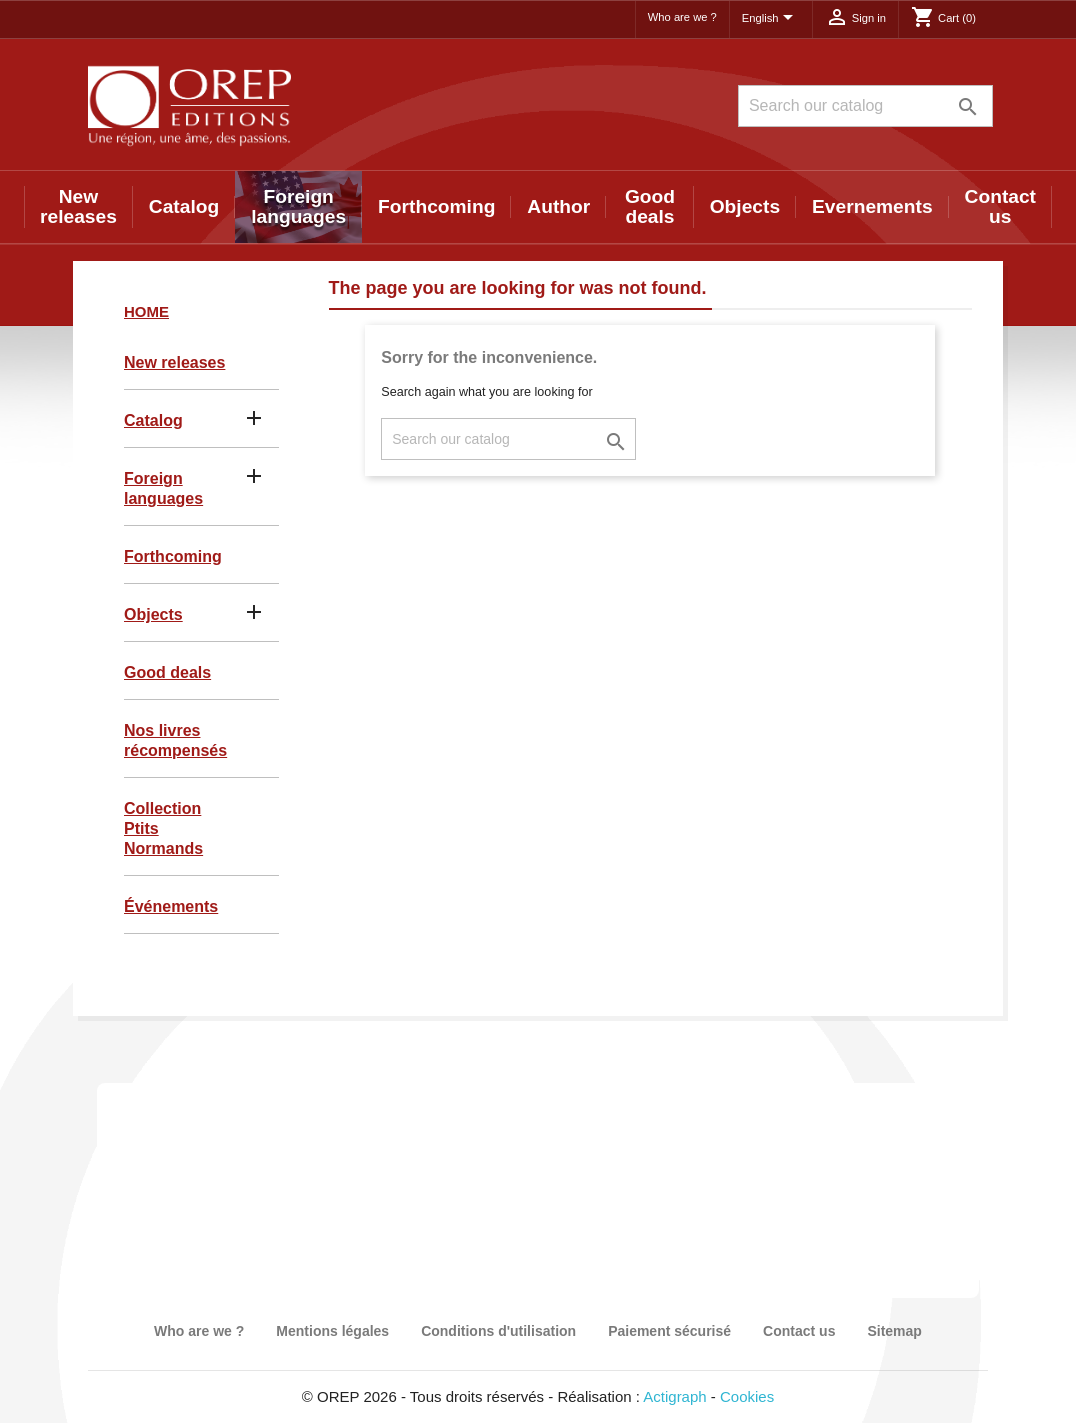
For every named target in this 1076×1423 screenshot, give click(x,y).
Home (146, 311)
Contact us (1000, 206)
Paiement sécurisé (669, 1331)
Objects (745, 206)
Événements (171, 906)
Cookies (747, 1396)
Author (558, 206)
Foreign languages (298, 206)
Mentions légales (332, 1331)
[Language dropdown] (771, 19)
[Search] (865, 106)
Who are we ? (682, 17)
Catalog (184, 206)
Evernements (872, 206)
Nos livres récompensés (175, 740)
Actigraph (674, 1396)
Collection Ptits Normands (163, 828)
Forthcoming (436, 206)
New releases (78, 206)
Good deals (650, 206)
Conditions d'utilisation (498, 1331)
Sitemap (894, 1331)
